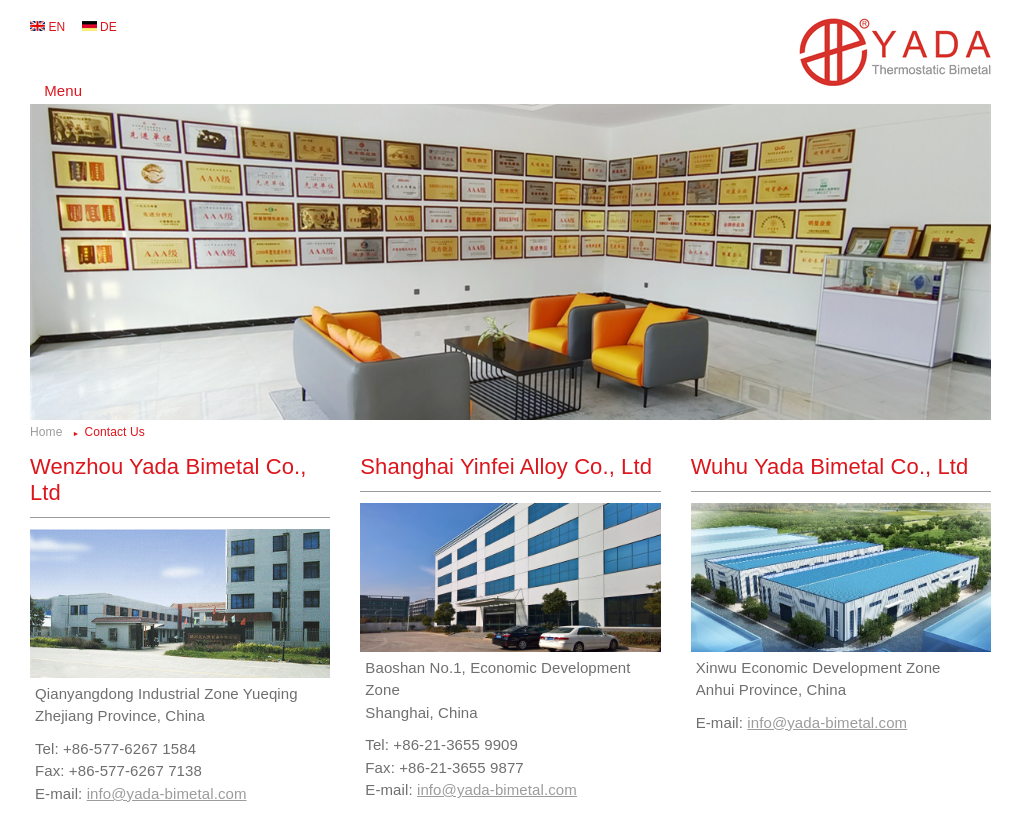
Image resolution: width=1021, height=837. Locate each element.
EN (56, 27)
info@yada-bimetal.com (167, 793)
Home (46, 432)
